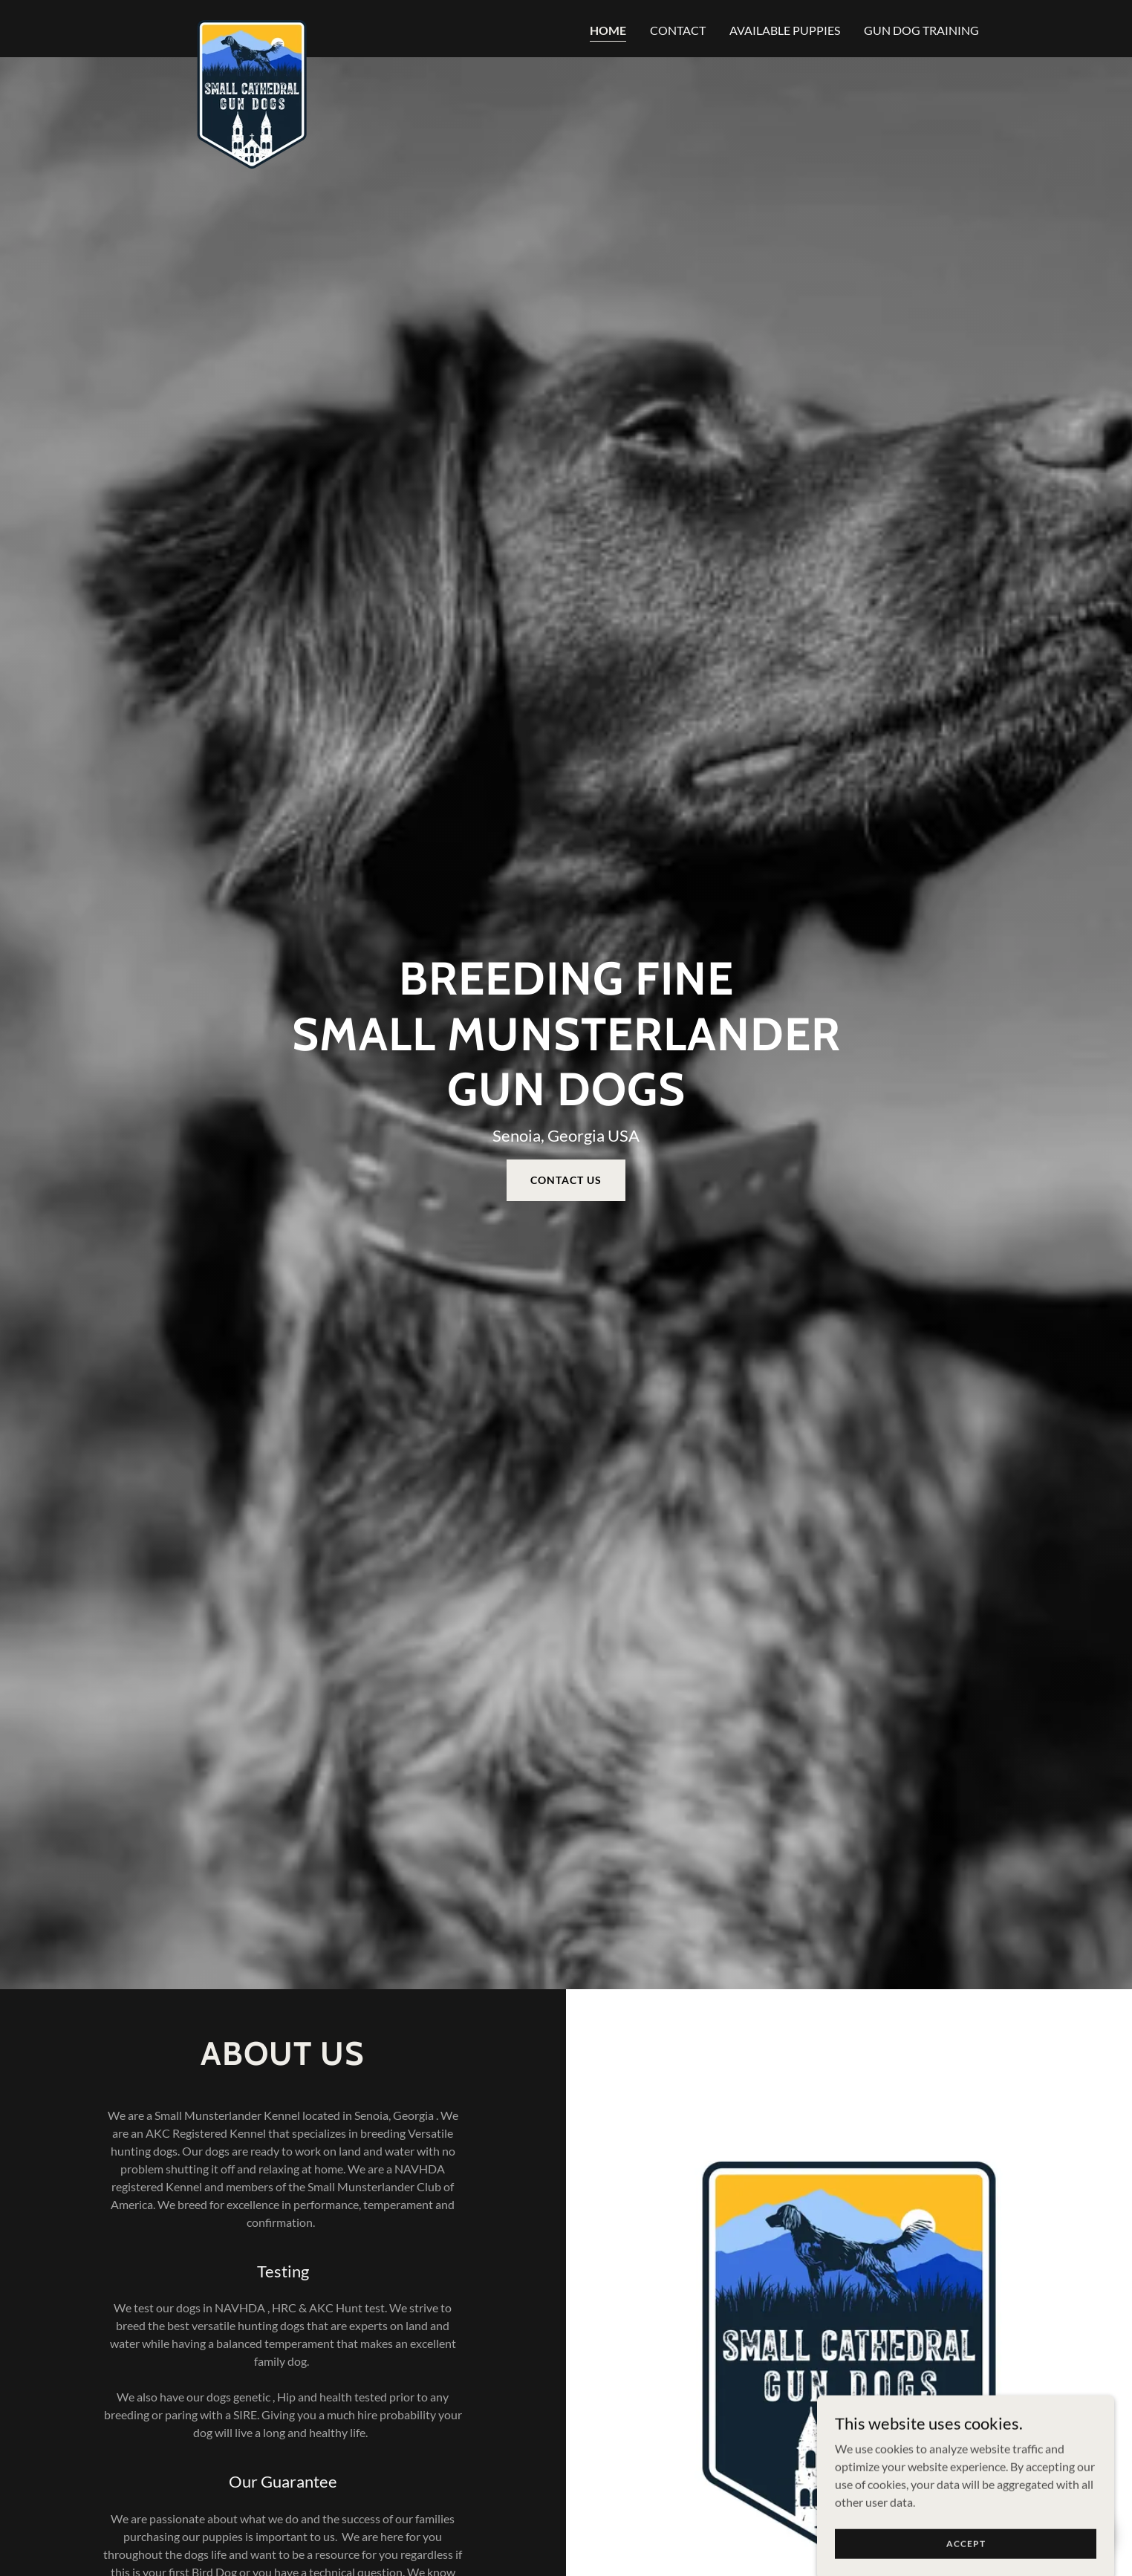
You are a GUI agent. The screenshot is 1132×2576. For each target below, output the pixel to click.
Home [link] (608, 30)
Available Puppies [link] (784, 30)
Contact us (566, 1180)
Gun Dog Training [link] (921, 30)
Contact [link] (678, 30)
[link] (252, 26)
